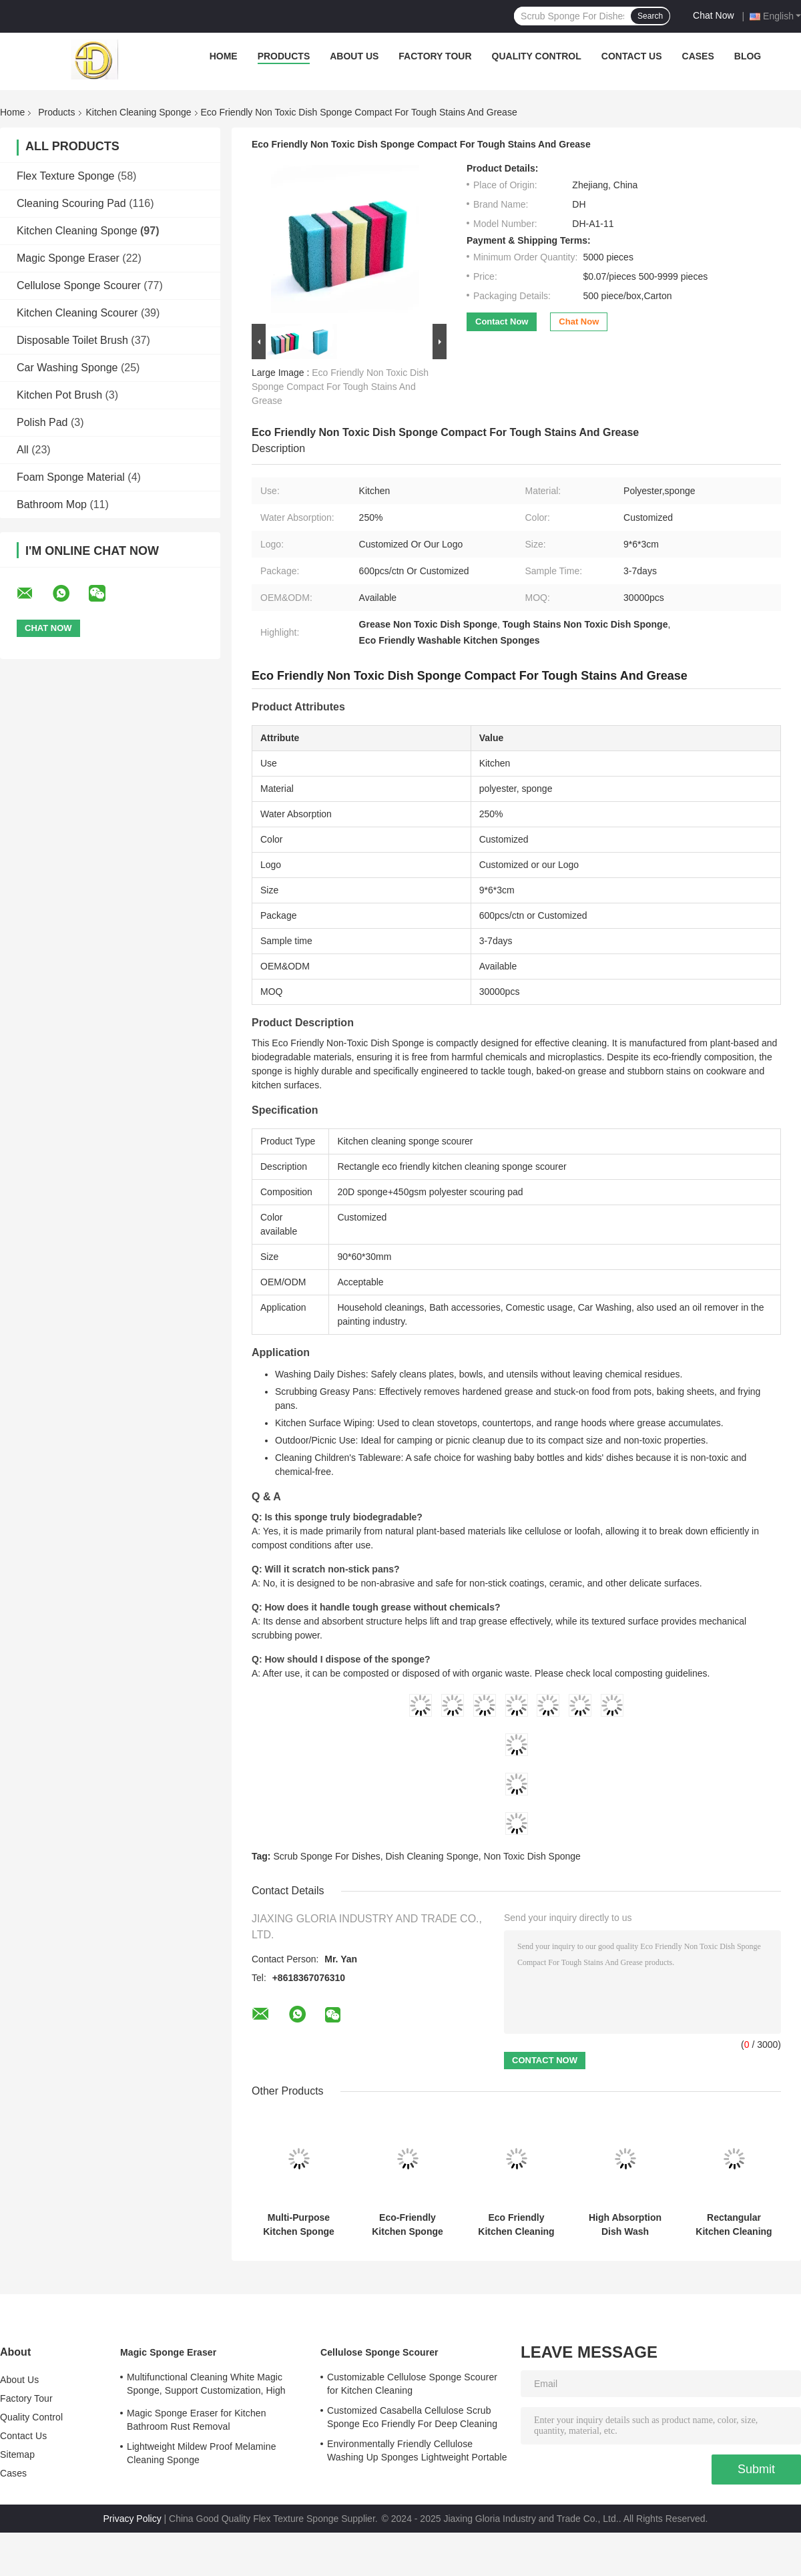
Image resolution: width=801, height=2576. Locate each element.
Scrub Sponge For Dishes (326, 1856)
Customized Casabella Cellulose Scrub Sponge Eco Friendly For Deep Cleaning (412, 2417)
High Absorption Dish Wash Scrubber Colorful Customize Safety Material (625, 2224)
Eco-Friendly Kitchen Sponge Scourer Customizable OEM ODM (407, 2224)
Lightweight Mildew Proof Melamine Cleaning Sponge (201, 2453)
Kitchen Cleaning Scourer (77, 312)
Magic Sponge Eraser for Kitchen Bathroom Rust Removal (196, 2420)
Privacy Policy (132, 2518)
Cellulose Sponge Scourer (79, 285)
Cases (698, 56)
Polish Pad (42, 422)
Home (224, 56)
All (23, 449)
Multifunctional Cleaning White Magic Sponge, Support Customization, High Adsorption (206, 2386)
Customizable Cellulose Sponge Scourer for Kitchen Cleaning (412, 2384)
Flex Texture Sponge (65, 176)
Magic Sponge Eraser (68, 258)
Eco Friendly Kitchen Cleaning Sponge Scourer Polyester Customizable (516, 2224)
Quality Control (536, 56)
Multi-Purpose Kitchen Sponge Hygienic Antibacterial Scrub (298, 2224)
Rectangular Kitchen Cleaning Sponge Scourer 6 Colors (734, 2224)
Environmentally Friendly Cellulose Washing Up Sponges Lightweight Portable (417, 2450)
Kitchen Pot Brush (59, 395)
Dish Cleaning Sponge (432, 1856)
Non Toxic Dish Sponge (532, 1856)
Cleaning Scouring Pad (71, 203)
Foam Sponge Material (71, 477)
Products (284, 56)
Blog (747, 56)
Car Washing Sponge (67, 367)
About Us (354, 56)
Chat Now (713, 15)
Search (650, 16)
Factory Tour (434, 56)
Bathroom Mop (52, 504)
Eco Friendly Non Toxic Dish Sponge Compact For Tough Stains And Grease (340, 386)
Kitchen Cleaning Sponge (139, 112)
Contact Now (501, 321)
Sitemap (17, 2454)
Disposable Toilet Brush (72, 340)
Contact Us (631, 56)
